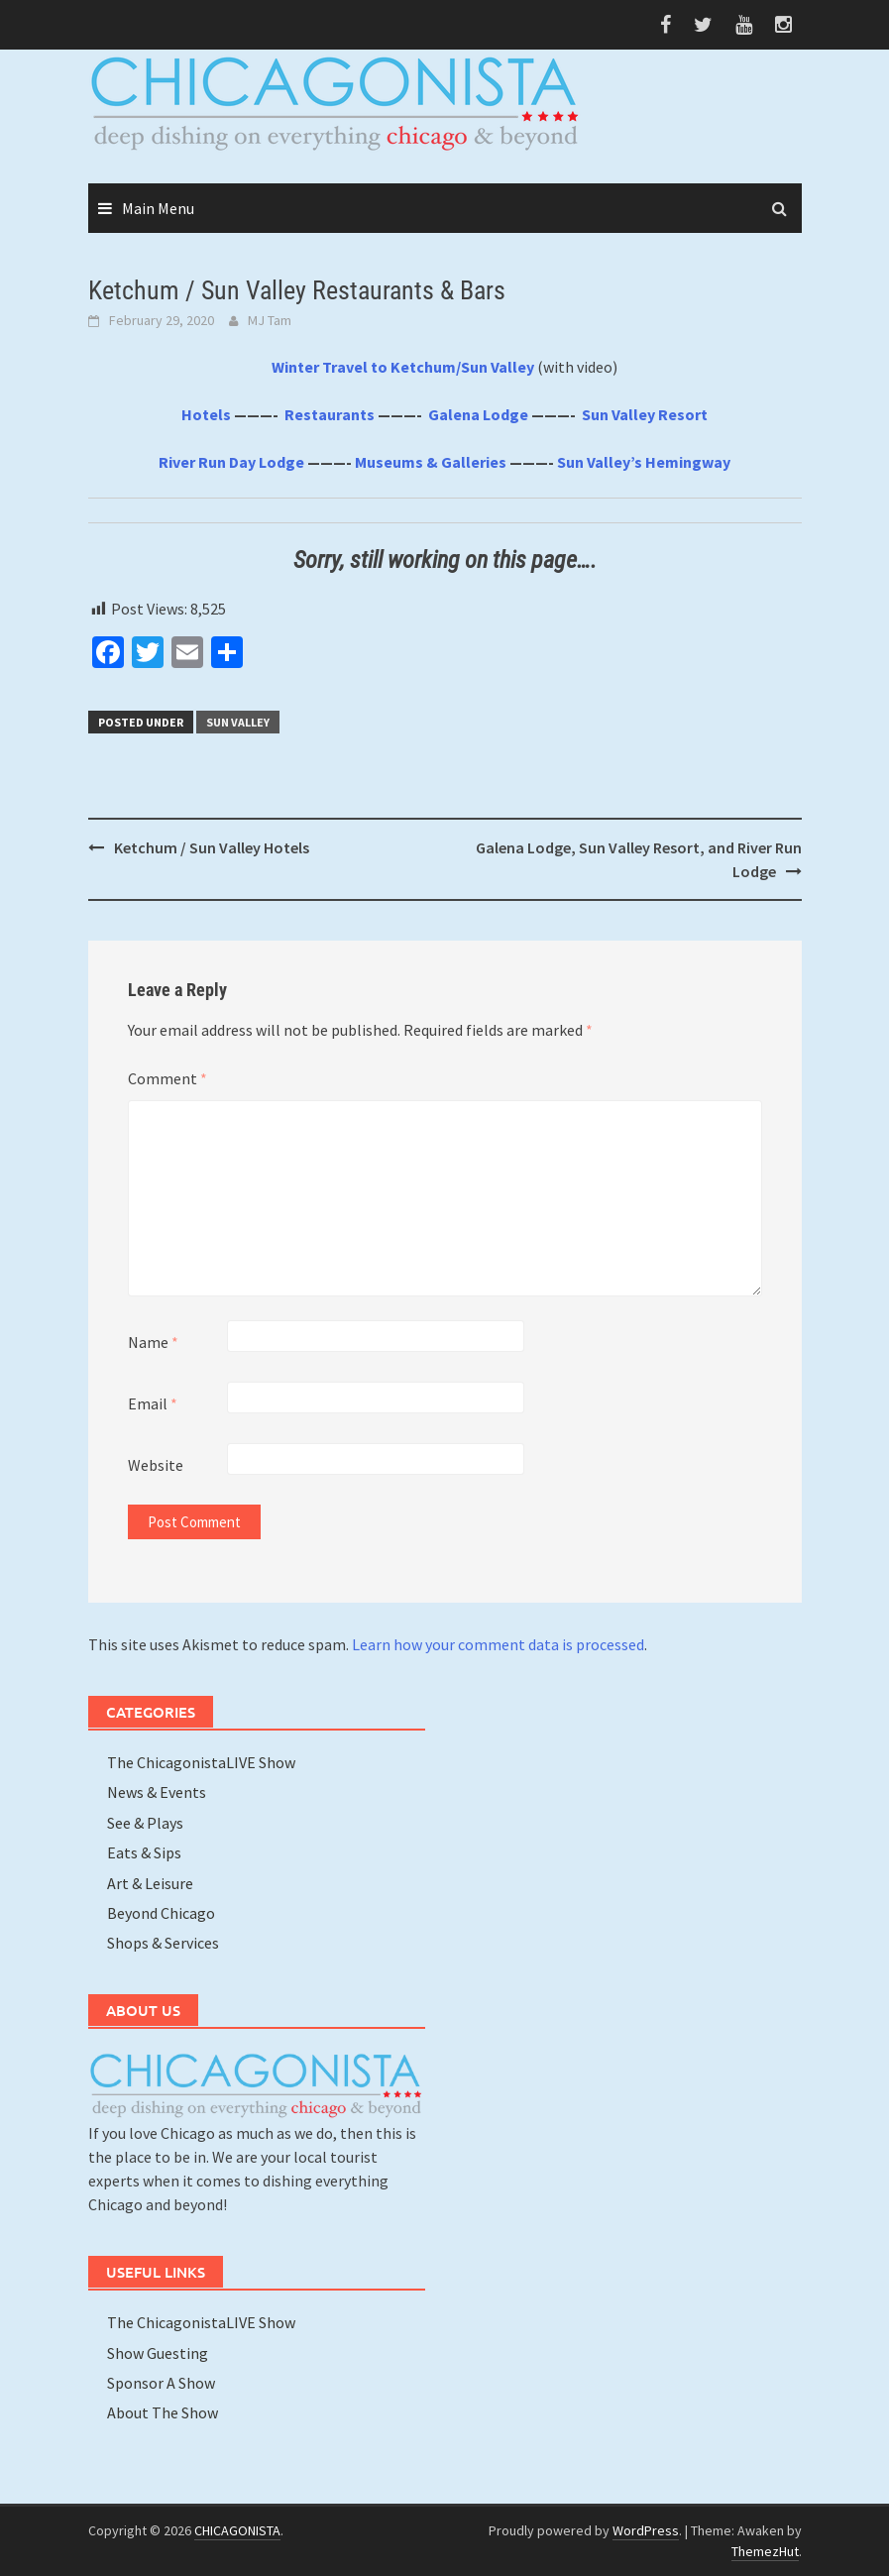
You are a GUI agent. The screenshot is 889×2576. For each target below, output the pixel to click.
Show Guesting (157, 2353)
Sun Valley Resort (645, 414)
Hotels (206, 414)
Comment (167, 1078)
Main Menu (158, 208)
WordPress (645, 2530)
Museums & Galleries (430, 462)
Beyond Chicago (161, 1913)
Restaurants (329, 414)
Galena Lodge (478, 414)
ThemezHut (765, 2551)
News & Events (156, 1792)
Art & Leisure (150, 1883)
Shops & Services (163, 1943)
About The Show (162, 2412)
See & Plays (145, 1823)
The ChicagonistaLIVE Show (201, 1762)
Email (152, 1403)
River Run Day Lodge (231, 462)
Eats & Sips (144, 1852)
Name (153, 1342)
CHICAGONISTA (237, 2530)
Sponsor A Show (161, 2383)
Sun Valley (238, 722)
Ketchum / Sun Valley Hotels (211, 847)
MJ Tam (269, 320)
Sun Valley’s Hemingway (643, 462)
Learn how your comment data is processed (498, 1644)
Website (155, 1465)
